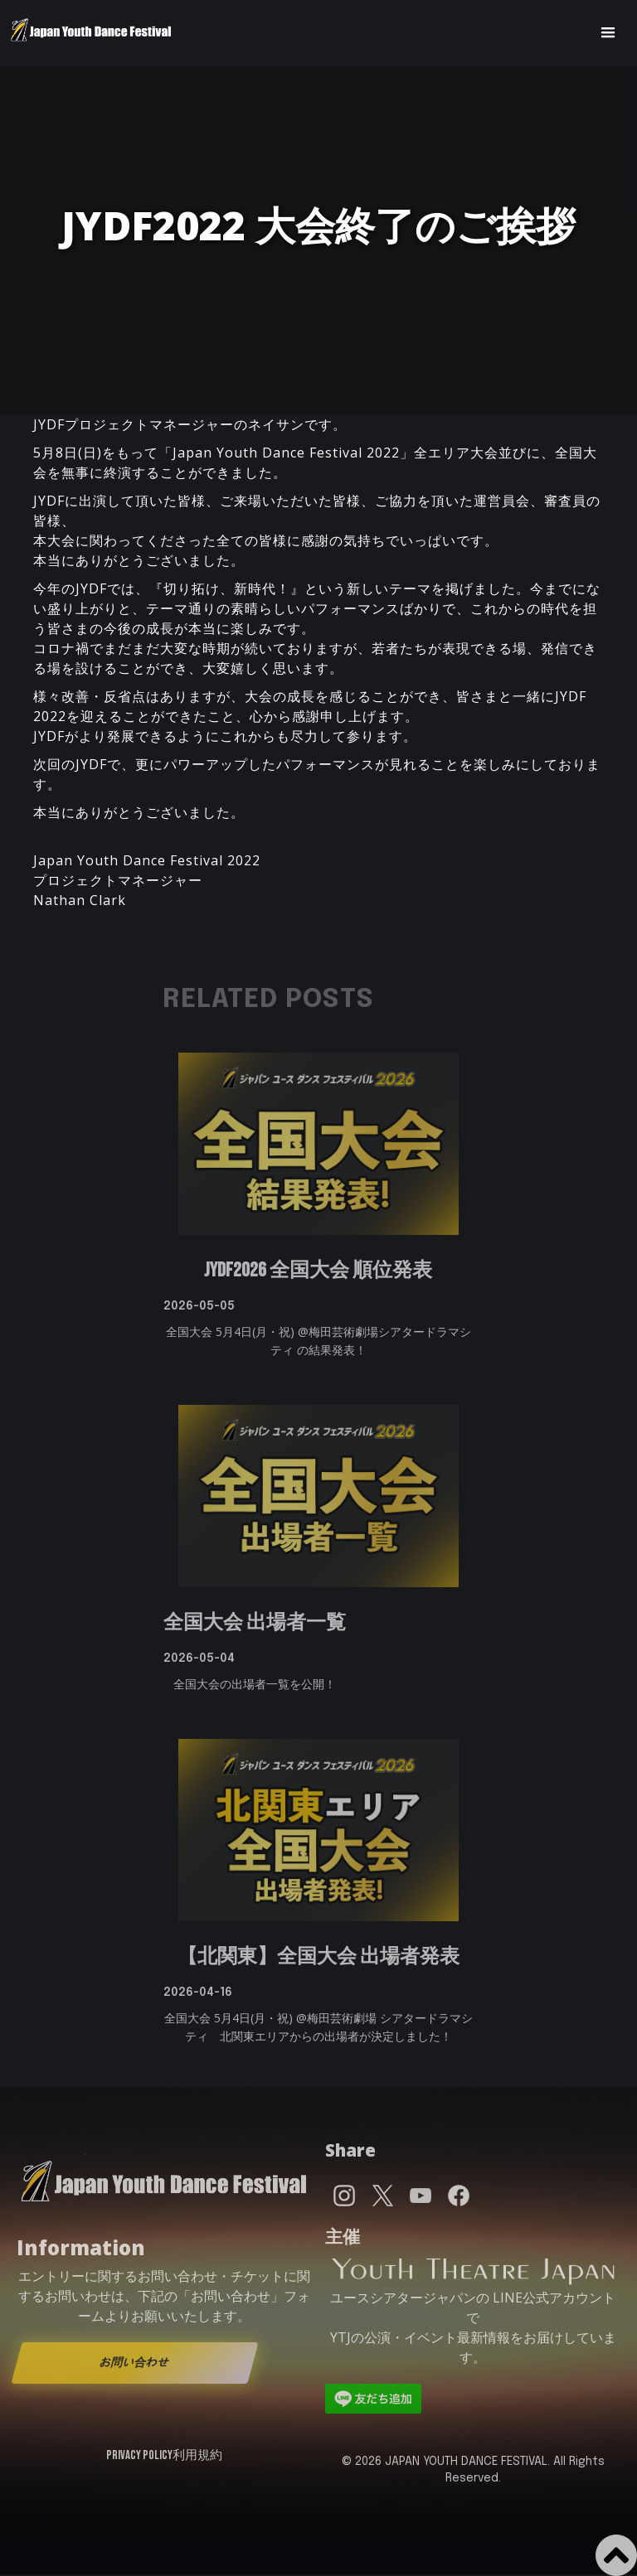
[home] (91, 33)
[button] (608, 33)
